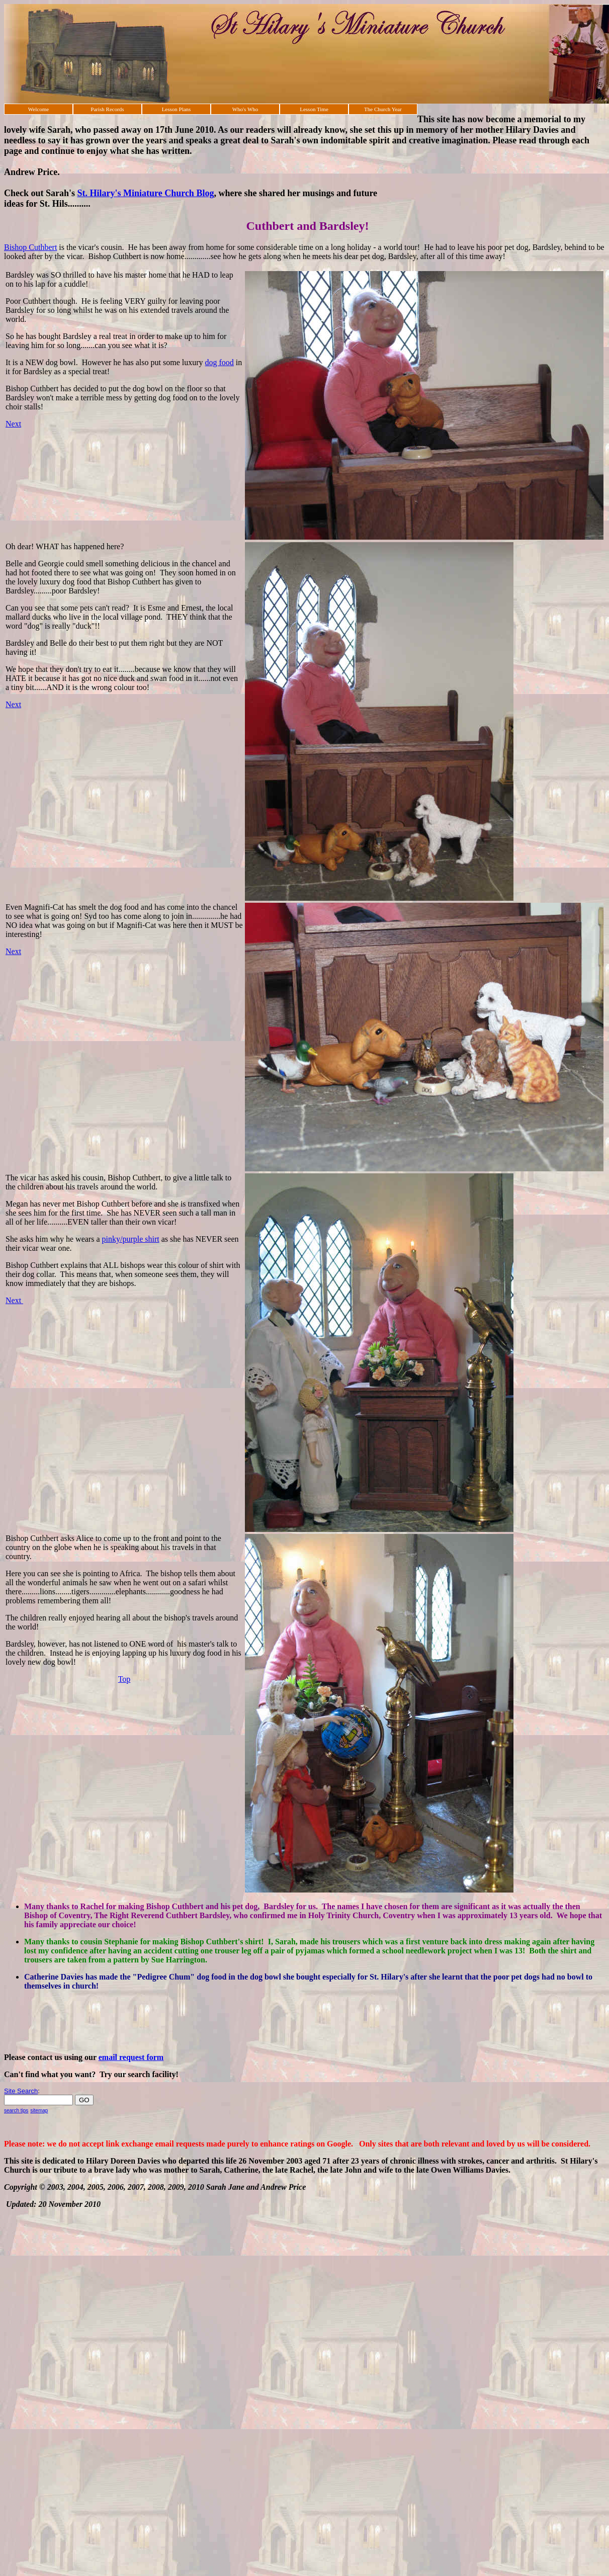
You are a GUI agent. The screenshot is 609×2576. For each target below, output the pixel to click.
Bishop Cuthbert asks (40, 1538)
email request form (131, 2057)
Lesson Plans (176, 109)
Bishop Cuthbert (30, 247)
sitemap (39, 2110)
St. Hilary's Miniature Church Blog (145, 193)
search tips (16, 2110)
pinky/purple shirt (130, 1239)
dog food (219, 362)
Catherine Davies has (60, 1976)
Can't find (21, 2074)
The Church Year (383, 109)
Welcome (38, 109)
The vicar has (27, 1177)
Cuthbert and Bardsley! (307, 225)
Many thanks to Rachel (64, 1906)
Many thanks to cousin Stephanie (82, 1941)
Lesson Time (314, 109)
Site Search (21, 2091)
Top (124, 1679)
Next (13, 423)
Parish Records (107, 109)
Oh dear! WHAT (32, 546)
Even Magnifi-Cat (35, 907)
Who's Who (245, 109)
